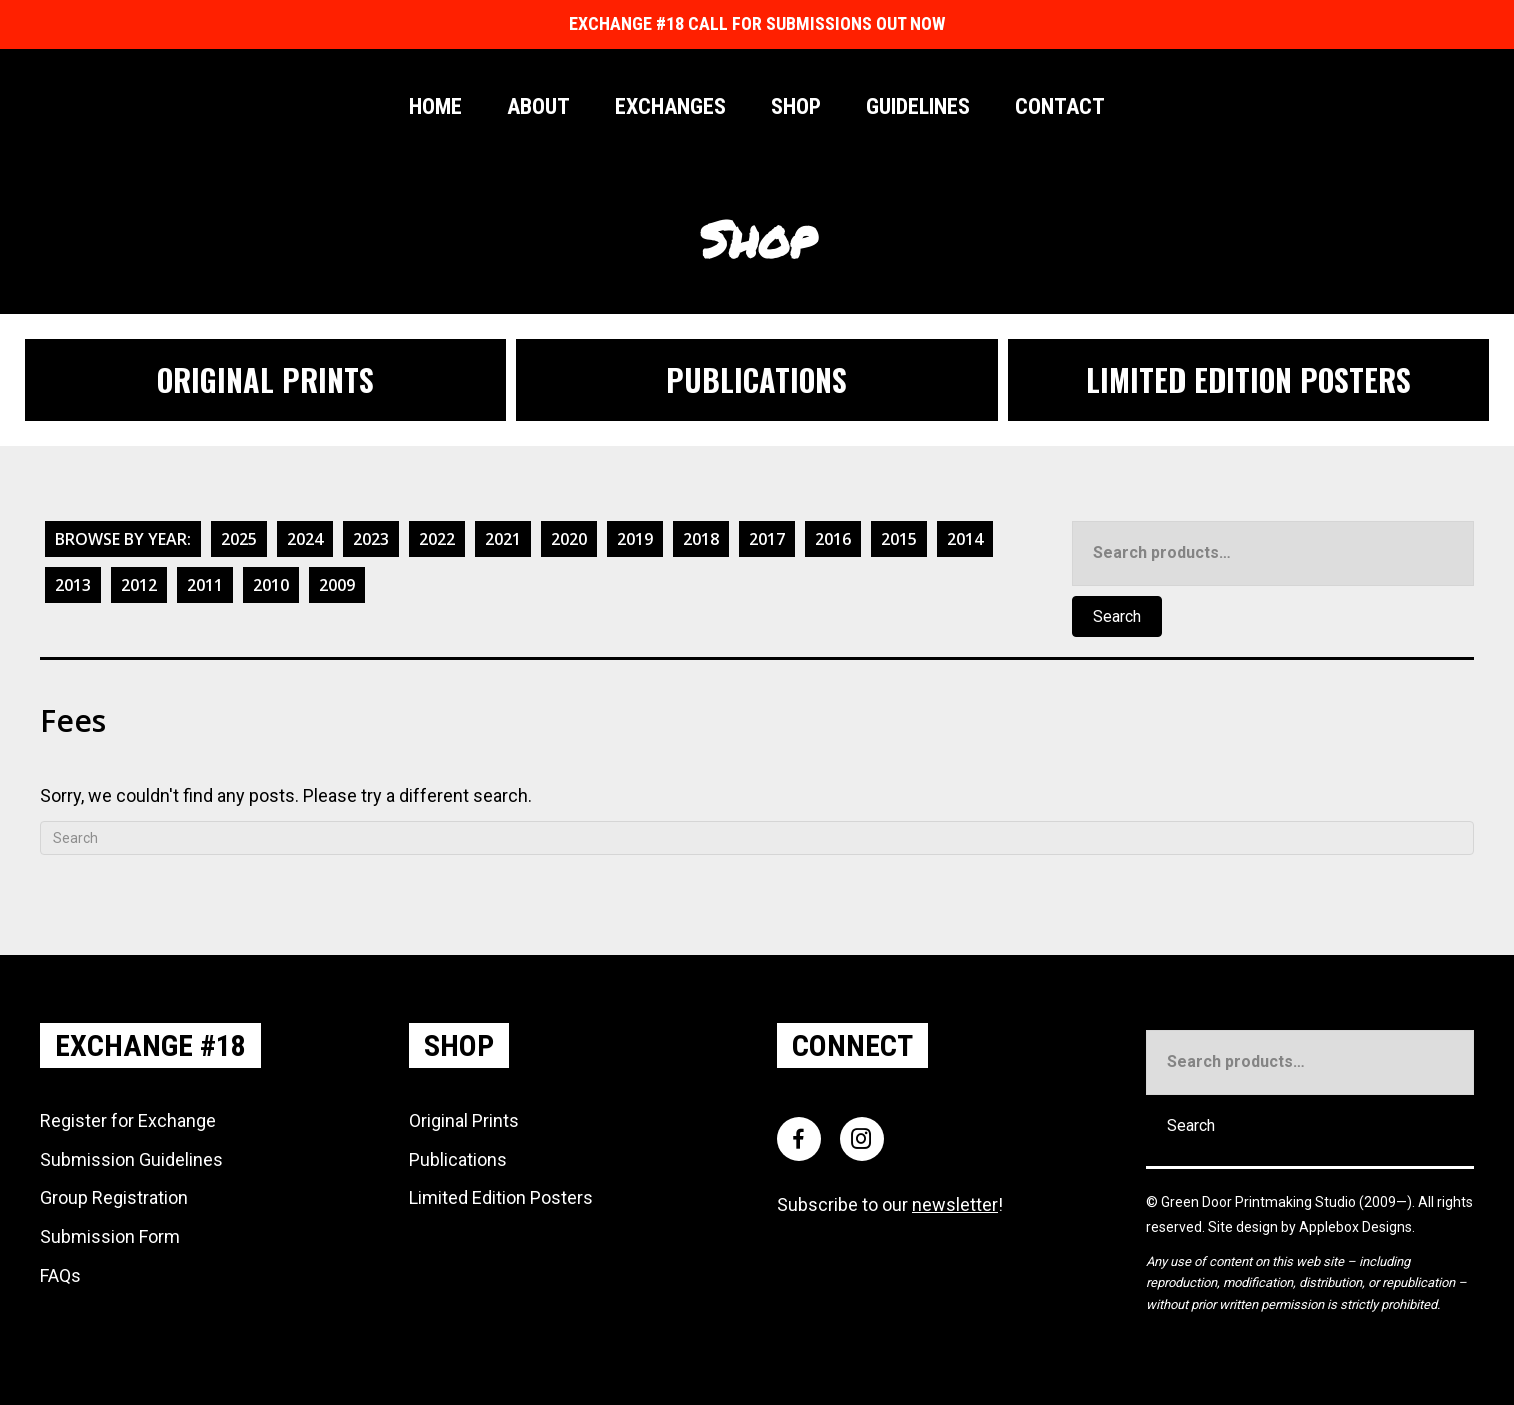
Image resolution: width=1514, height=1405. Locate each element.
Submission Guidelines (131, 1159)
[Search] (757, 838)
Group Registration (114, 1197)
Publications (458, 1159)
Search (1117, 616)
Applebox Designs (1355, 1227)
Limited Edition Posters (501, 1197)
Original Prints (464, 1120)
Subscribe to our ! (890, 1204)
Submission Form (110, 1236)
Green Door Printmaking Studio (1260, 1202)
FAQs (60, 1275)
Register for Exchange (128, 1120)
